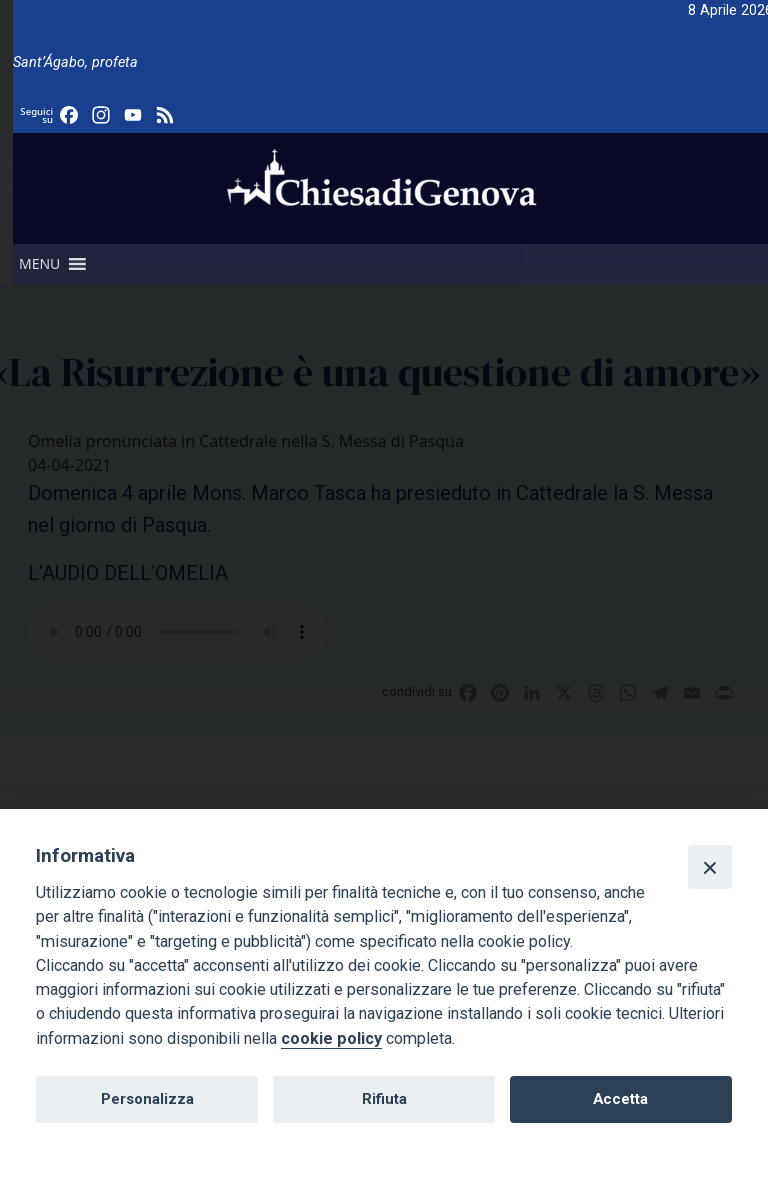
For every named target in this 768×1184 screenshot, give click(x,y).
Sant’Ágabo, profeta (75, 62)
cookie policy (331, 1038)
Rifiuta (384, 1099)
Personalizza (147, 1099)
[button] (39, 264)
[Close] (710, 867)
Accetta (620, 1099)
